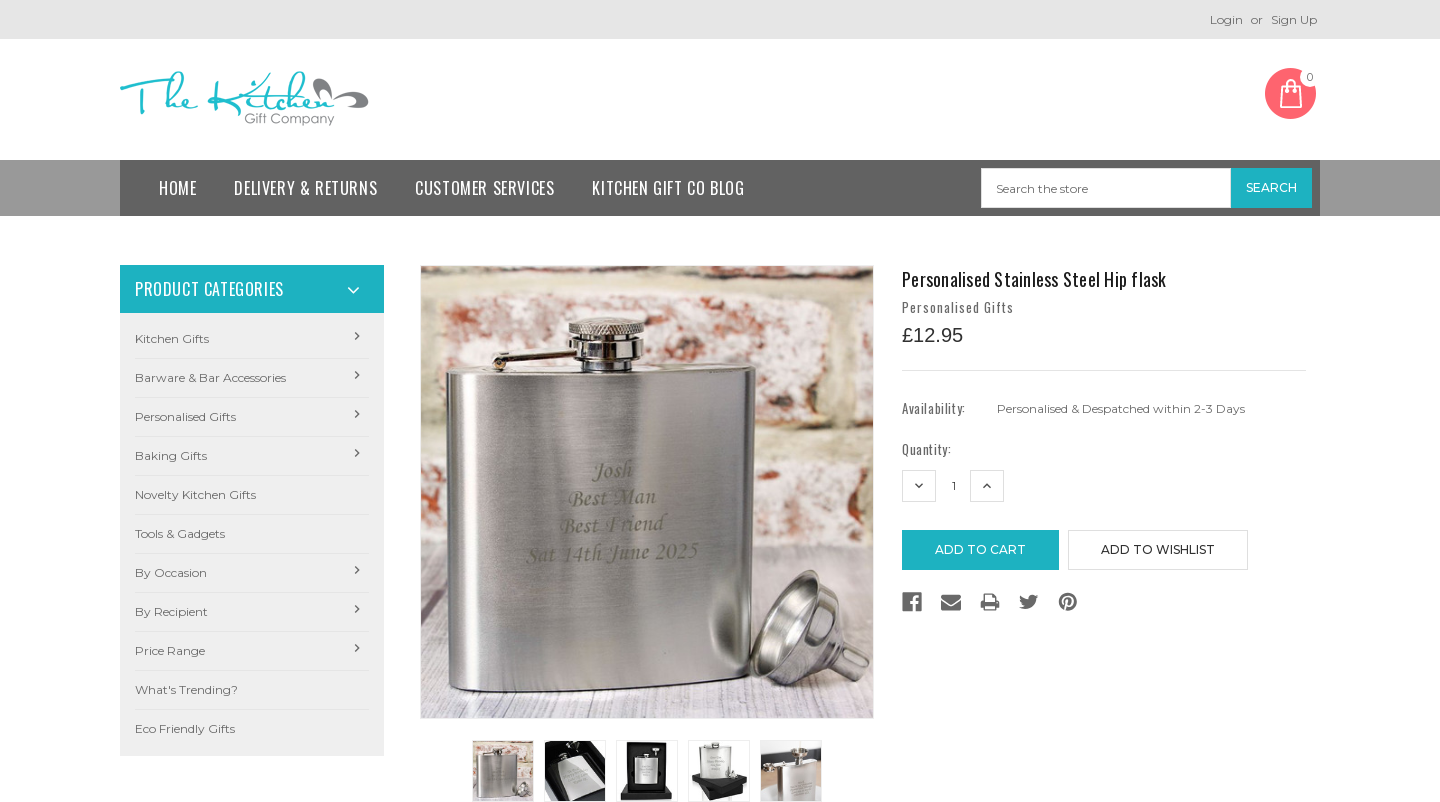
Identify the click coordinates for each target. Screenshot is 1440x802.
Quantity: (926, 449)
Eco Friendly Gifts (185, 728)
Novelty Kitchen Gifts (195, 494)
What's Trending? (186, 689)
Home (177, 188)
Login (1226, 19)
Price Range (170, 650)
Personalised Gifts (185, 416)
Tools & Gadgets (180, 533)
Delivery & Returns (305, 188)
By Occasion (171, 572)
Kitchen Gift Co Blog (668, 188)
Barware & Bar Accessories (210, 377)
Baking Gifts (171, 455)
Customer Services (484, 188)
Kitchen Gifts (172, 338)
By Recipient (171, 611)
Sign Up (1294, 19)
